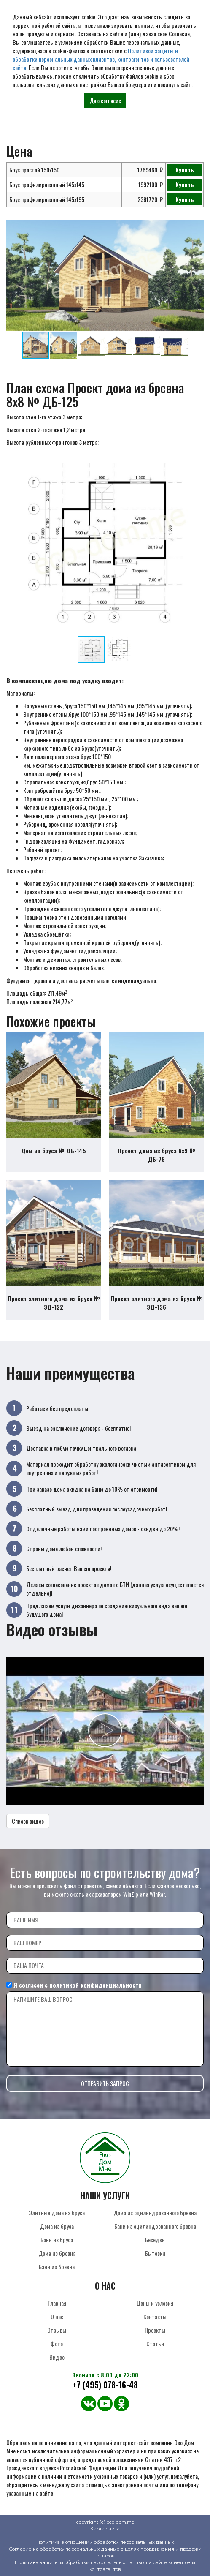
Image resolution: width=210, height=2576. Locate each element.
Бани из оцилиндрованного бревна (155, 2226)
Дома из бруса (57, 2226)
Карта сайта (105, 2529)
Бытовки (155, 2253)
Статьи (155, 2343)
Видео (57, 2357)
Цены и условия (155, 2302)
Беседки (155, 2239)
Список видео (28, 1820)
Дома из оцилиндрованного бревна (155, 2212)
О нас (57, 2316)
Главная (57, 2302)
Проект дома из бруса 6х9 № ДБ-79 (156, 1154)
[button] (196, 227)
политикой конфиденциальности (95, 1984)
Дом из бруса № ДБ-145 (53, 1150)
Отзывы (56, 2329)
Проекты (155, 2329)
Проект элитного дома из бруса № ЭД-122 (54, 1302)
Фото (57, 2343)
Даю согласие (105, 100)
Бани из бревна (57, 2266)
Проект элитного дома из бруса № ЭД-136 (156, 1302)
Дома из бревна (56, 2253)
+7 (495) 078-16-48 (105, 2385)
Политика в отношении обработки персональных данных (105, 2542)
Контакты (155, 2316)
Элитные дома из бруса (57, 2212)
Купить (184, 169)
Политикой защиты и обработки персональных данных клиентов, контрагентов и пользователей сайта (101, 59)
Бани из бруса (56, 2239)
